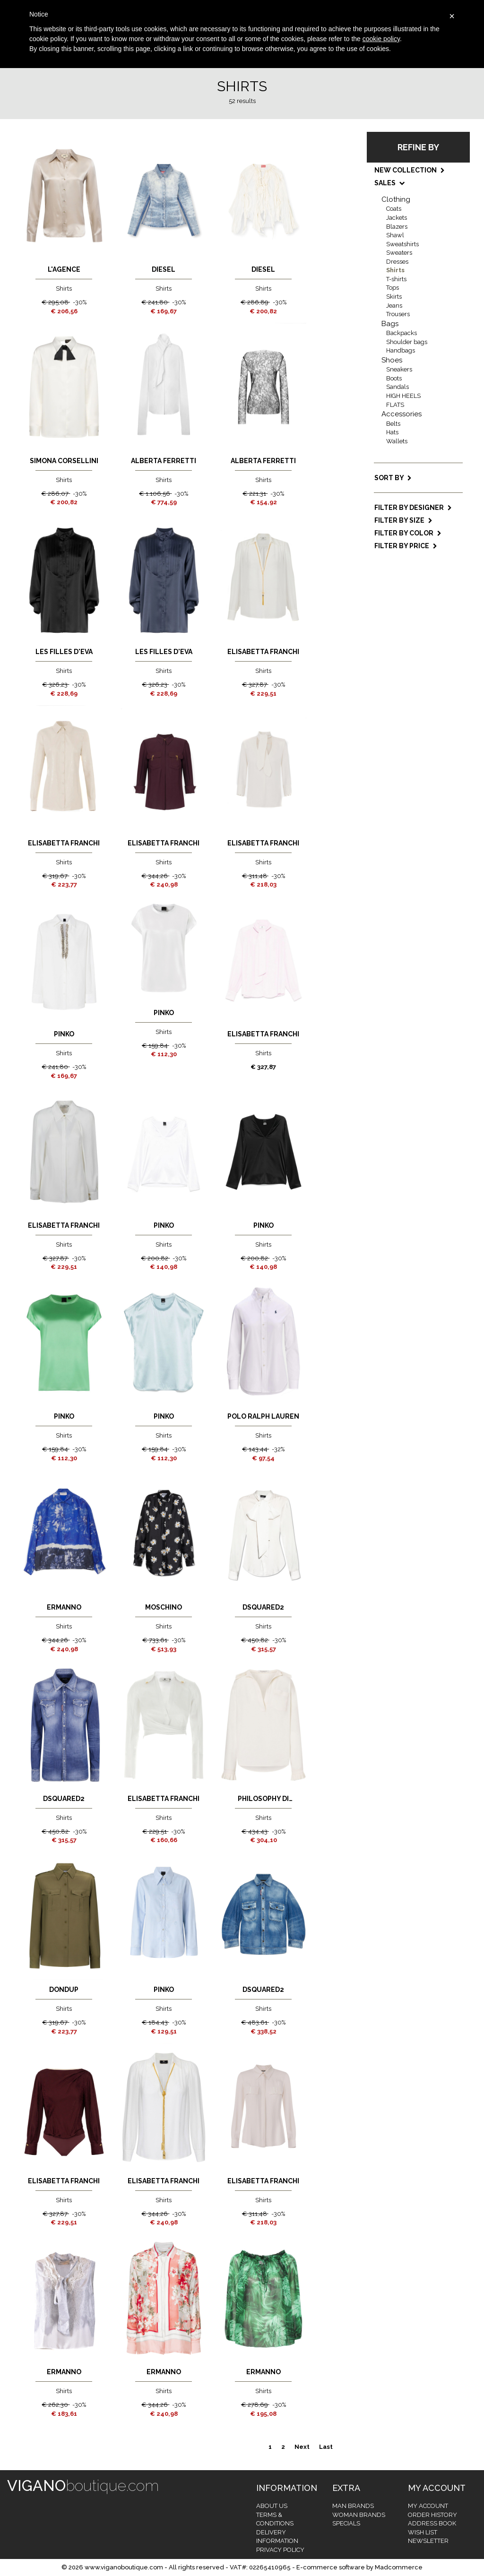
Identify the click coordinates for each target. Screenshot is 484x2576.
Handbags (400, 350)
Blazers (396, 226)
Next (302, 2446)
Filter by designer (413, 507)
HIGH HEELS (403, 395)
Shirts (395, 270)
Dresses (397, 261)
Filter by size (403, 520)
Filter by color (407, 533)
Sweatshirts (402, 244)
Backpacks (401, 332)
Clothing (395, 199)
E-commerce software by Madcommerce (359, 2567)
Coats (393, 208)
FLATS (395, 404)
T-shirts (396, 279)
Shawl (395, 235)
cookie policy (381, 39)
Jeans (394, 305)
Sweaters (399, 252)
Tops (392, 287)
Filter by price (405, 546)
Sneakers (399, 369)
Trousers (398, 314)
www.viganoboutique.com (124, 2567)
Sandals (397, 386)
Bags (389, 323)
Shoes (391, 360)
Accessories (401, 414)
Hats (392, 432)
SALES (389, 183)
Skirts (394, 296)
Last (326, 2446)
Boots (394, 378)
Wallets (396, 441)
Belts (393, 423)
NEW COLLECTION (409, 170)
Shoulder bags (406, 341)
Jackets (396, 217)
